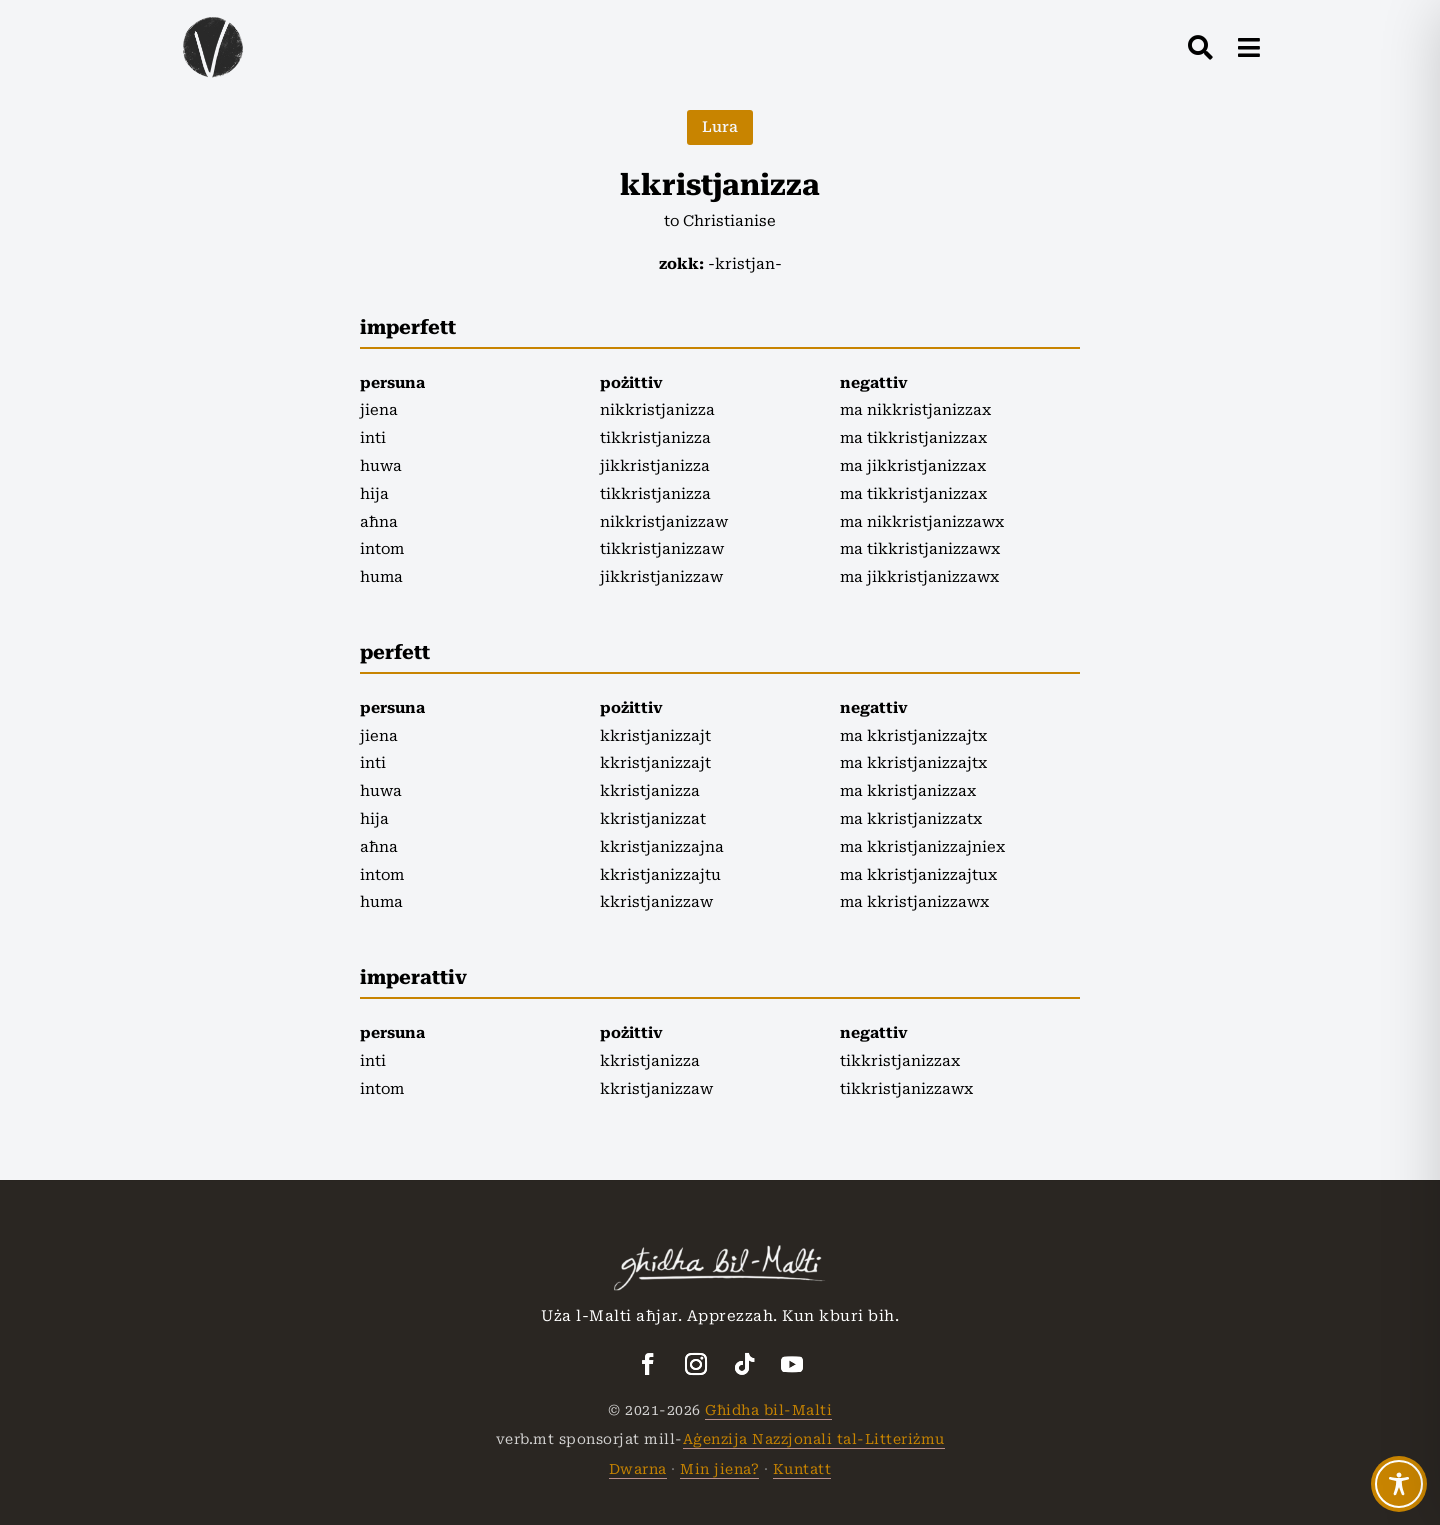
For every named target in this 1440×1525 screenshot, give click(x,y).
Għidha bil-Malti (768, 1410)
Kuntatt (802, 1469)
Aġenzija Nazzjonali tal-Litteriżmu (814, 1439)
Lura (720, 127)
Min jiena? (719, 1469)
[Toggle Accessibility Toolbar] (1399, 1484)
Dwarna (638, 1469)
